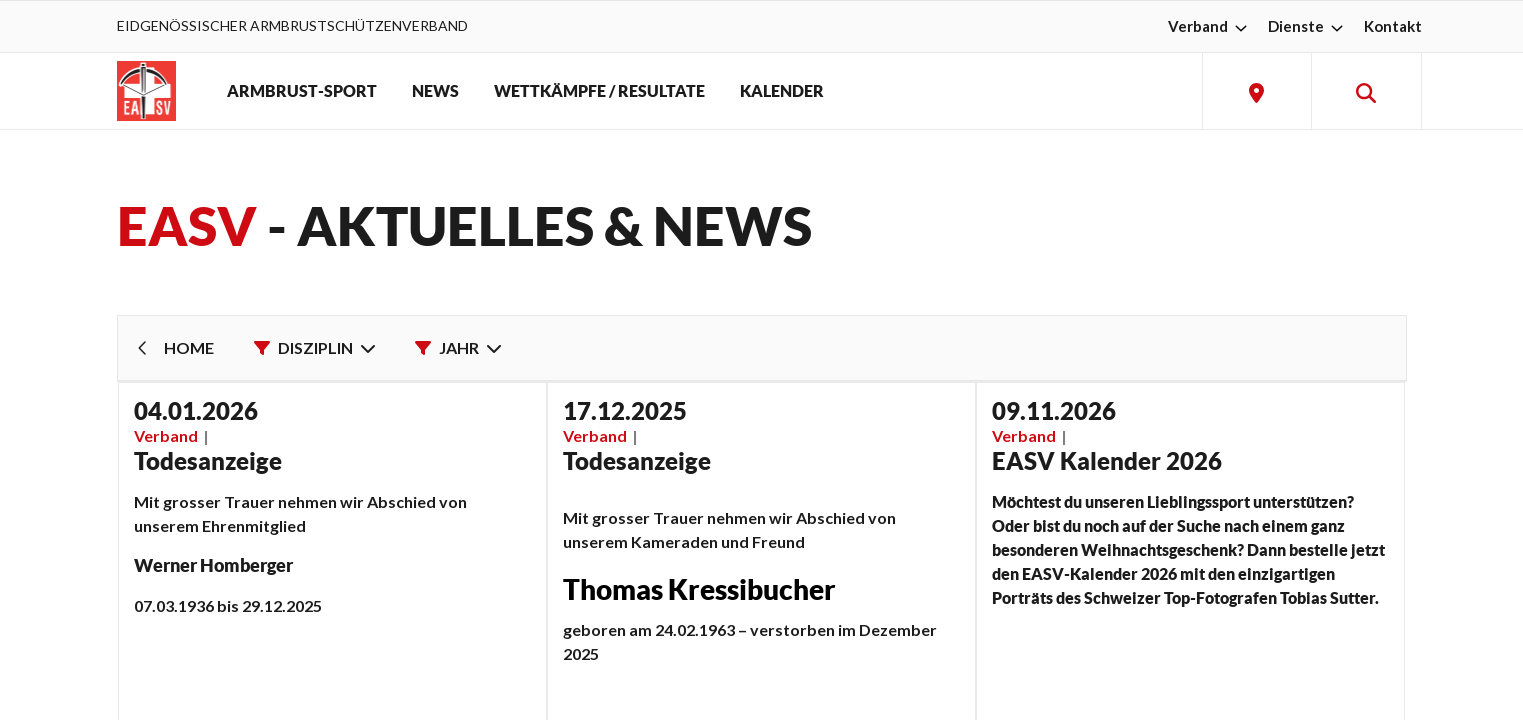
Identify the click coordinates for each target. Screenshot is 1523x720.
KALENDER (782, 91)
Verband (1210, 26)
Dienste (1308, 26)
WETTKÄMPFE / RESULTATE (599, 91)
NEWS (435, 91)
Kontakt (1393, 26)
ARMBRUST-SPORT (302, 91)
